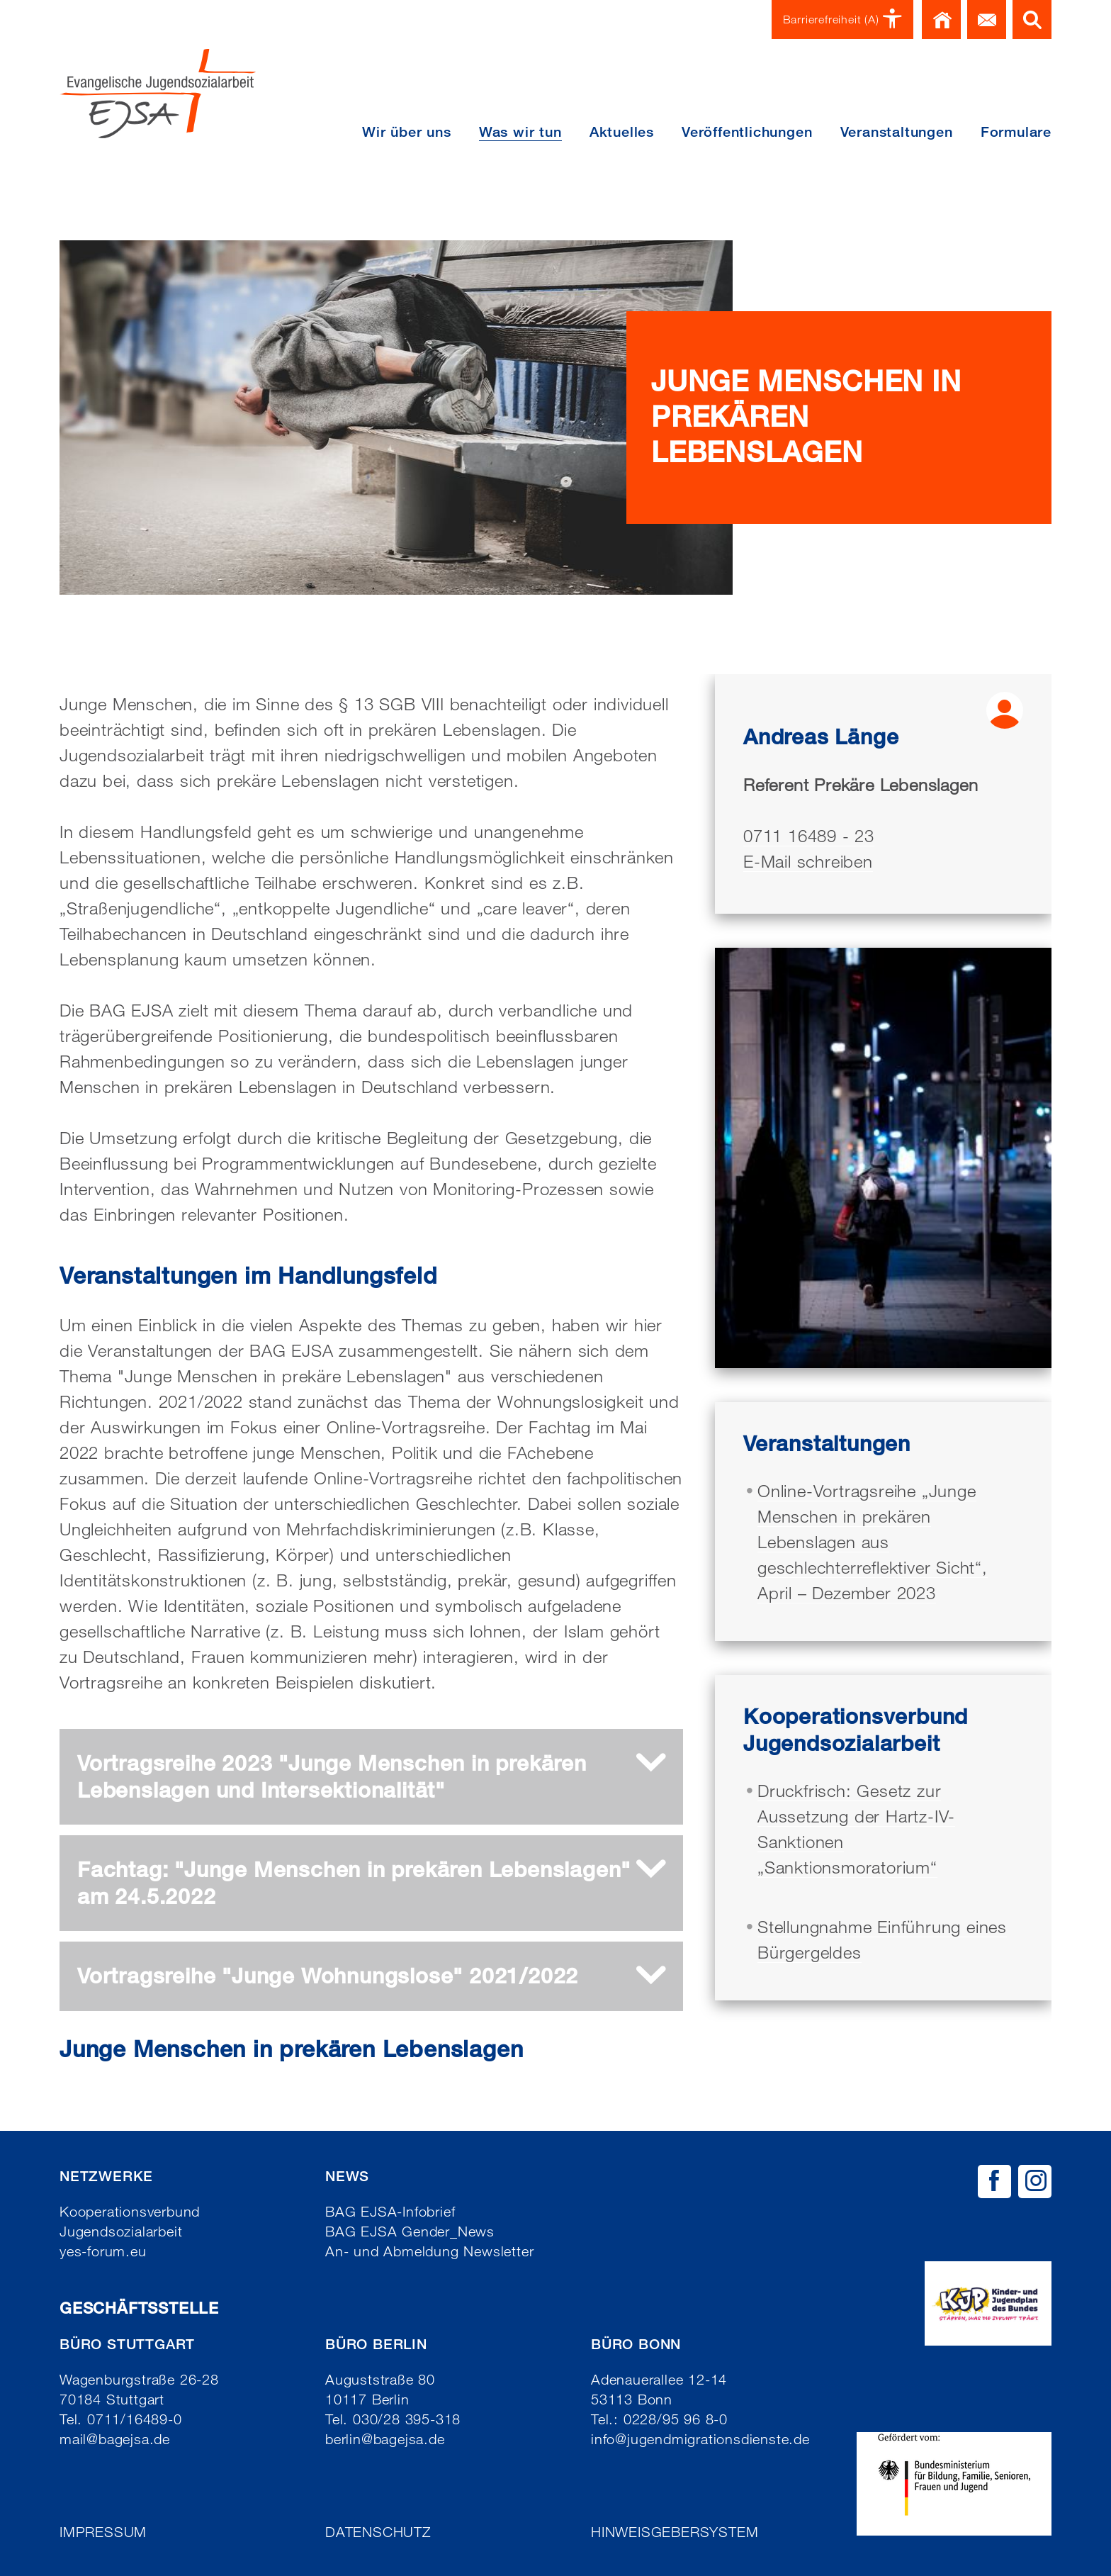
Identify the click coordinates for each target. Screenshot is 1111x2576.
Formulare (1016, 132)
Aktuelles (622, 132)
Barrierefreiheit (843, 19)
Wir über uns (406, 132)
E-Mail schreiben (808, 861)
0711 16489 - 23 (808, 835)
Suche (1032, 19)
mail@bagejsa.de (115, 2439)
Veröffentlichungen (747, 132)
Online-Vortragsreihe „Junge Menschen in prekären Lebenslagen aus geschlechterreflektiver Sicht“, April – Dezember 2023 (872, 1541)
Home (941, 19)
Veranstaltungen (896, 132)
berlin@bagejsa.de (385, 2439)
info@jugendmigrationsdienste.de (700, 2439)
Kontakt (986, 19)
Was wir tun (520, 132)
